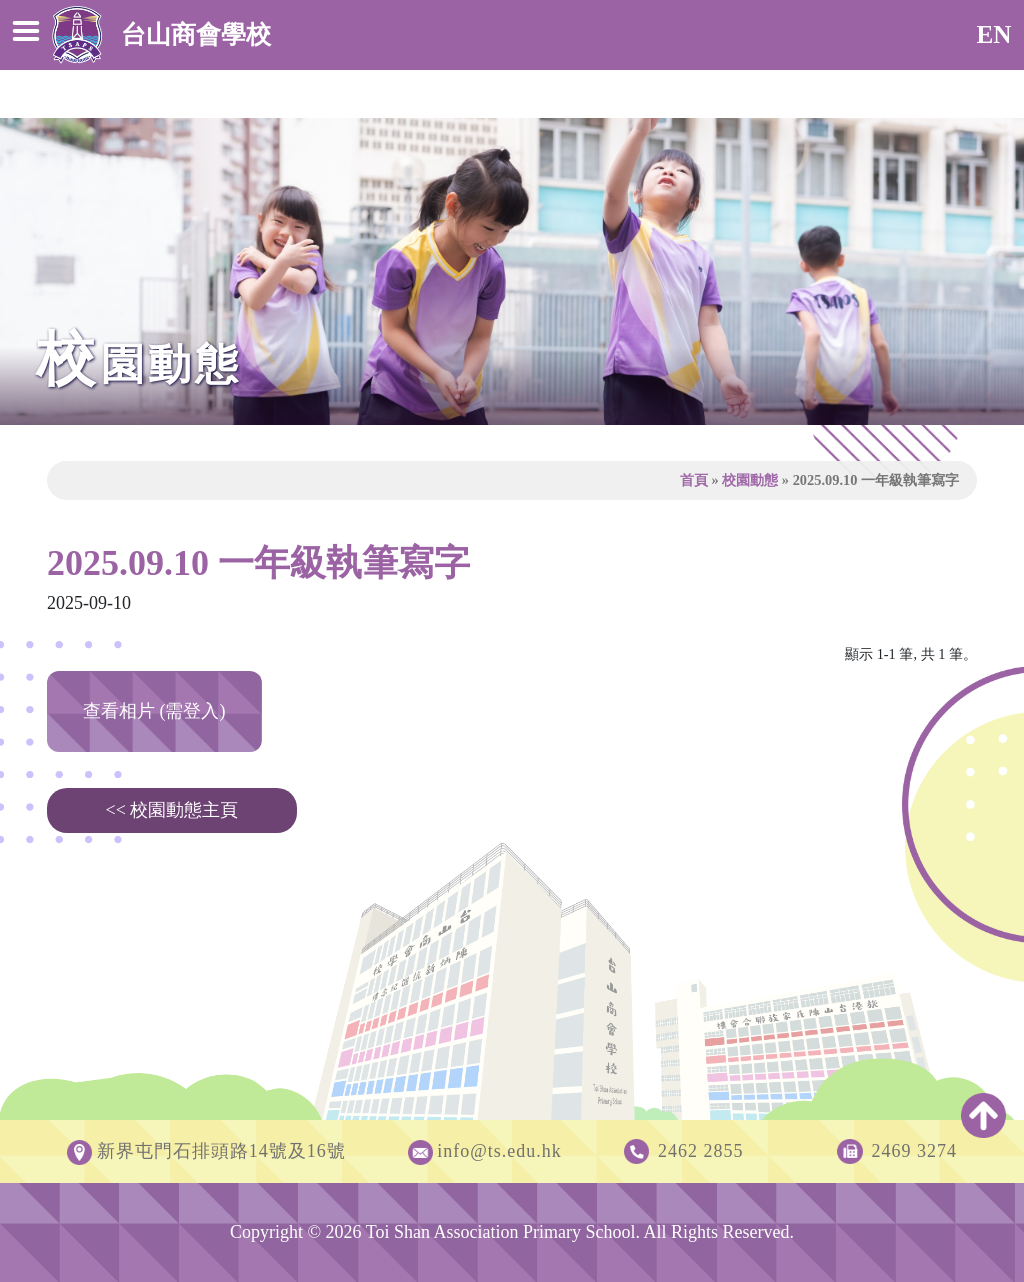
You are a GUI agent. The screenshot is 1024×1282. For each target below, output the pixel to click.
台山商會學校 (161, 35)
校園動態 (750, 480)
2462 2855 (701, 1151)
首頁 (694, 480)
